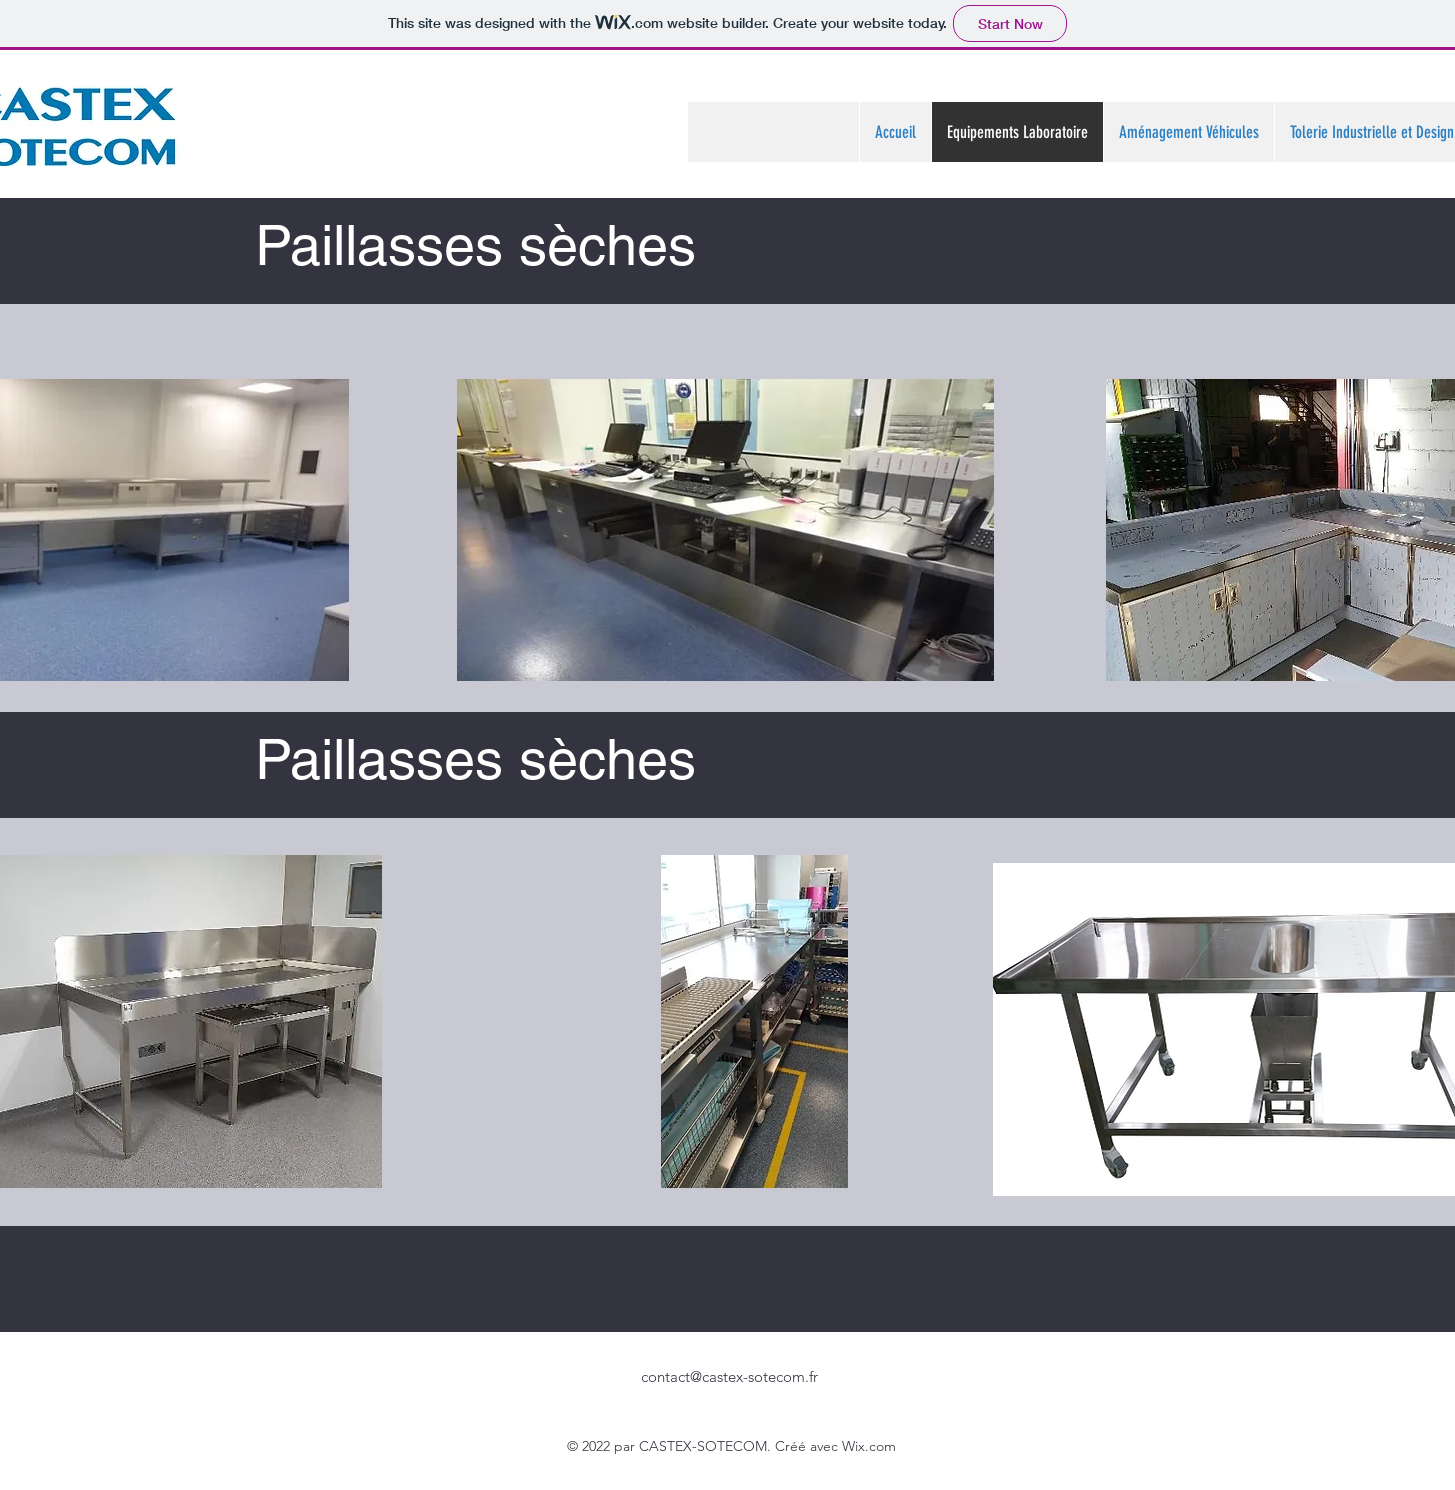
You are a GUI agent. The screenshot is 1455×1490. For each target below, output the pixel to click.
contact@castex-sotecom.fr (729, 1376)
